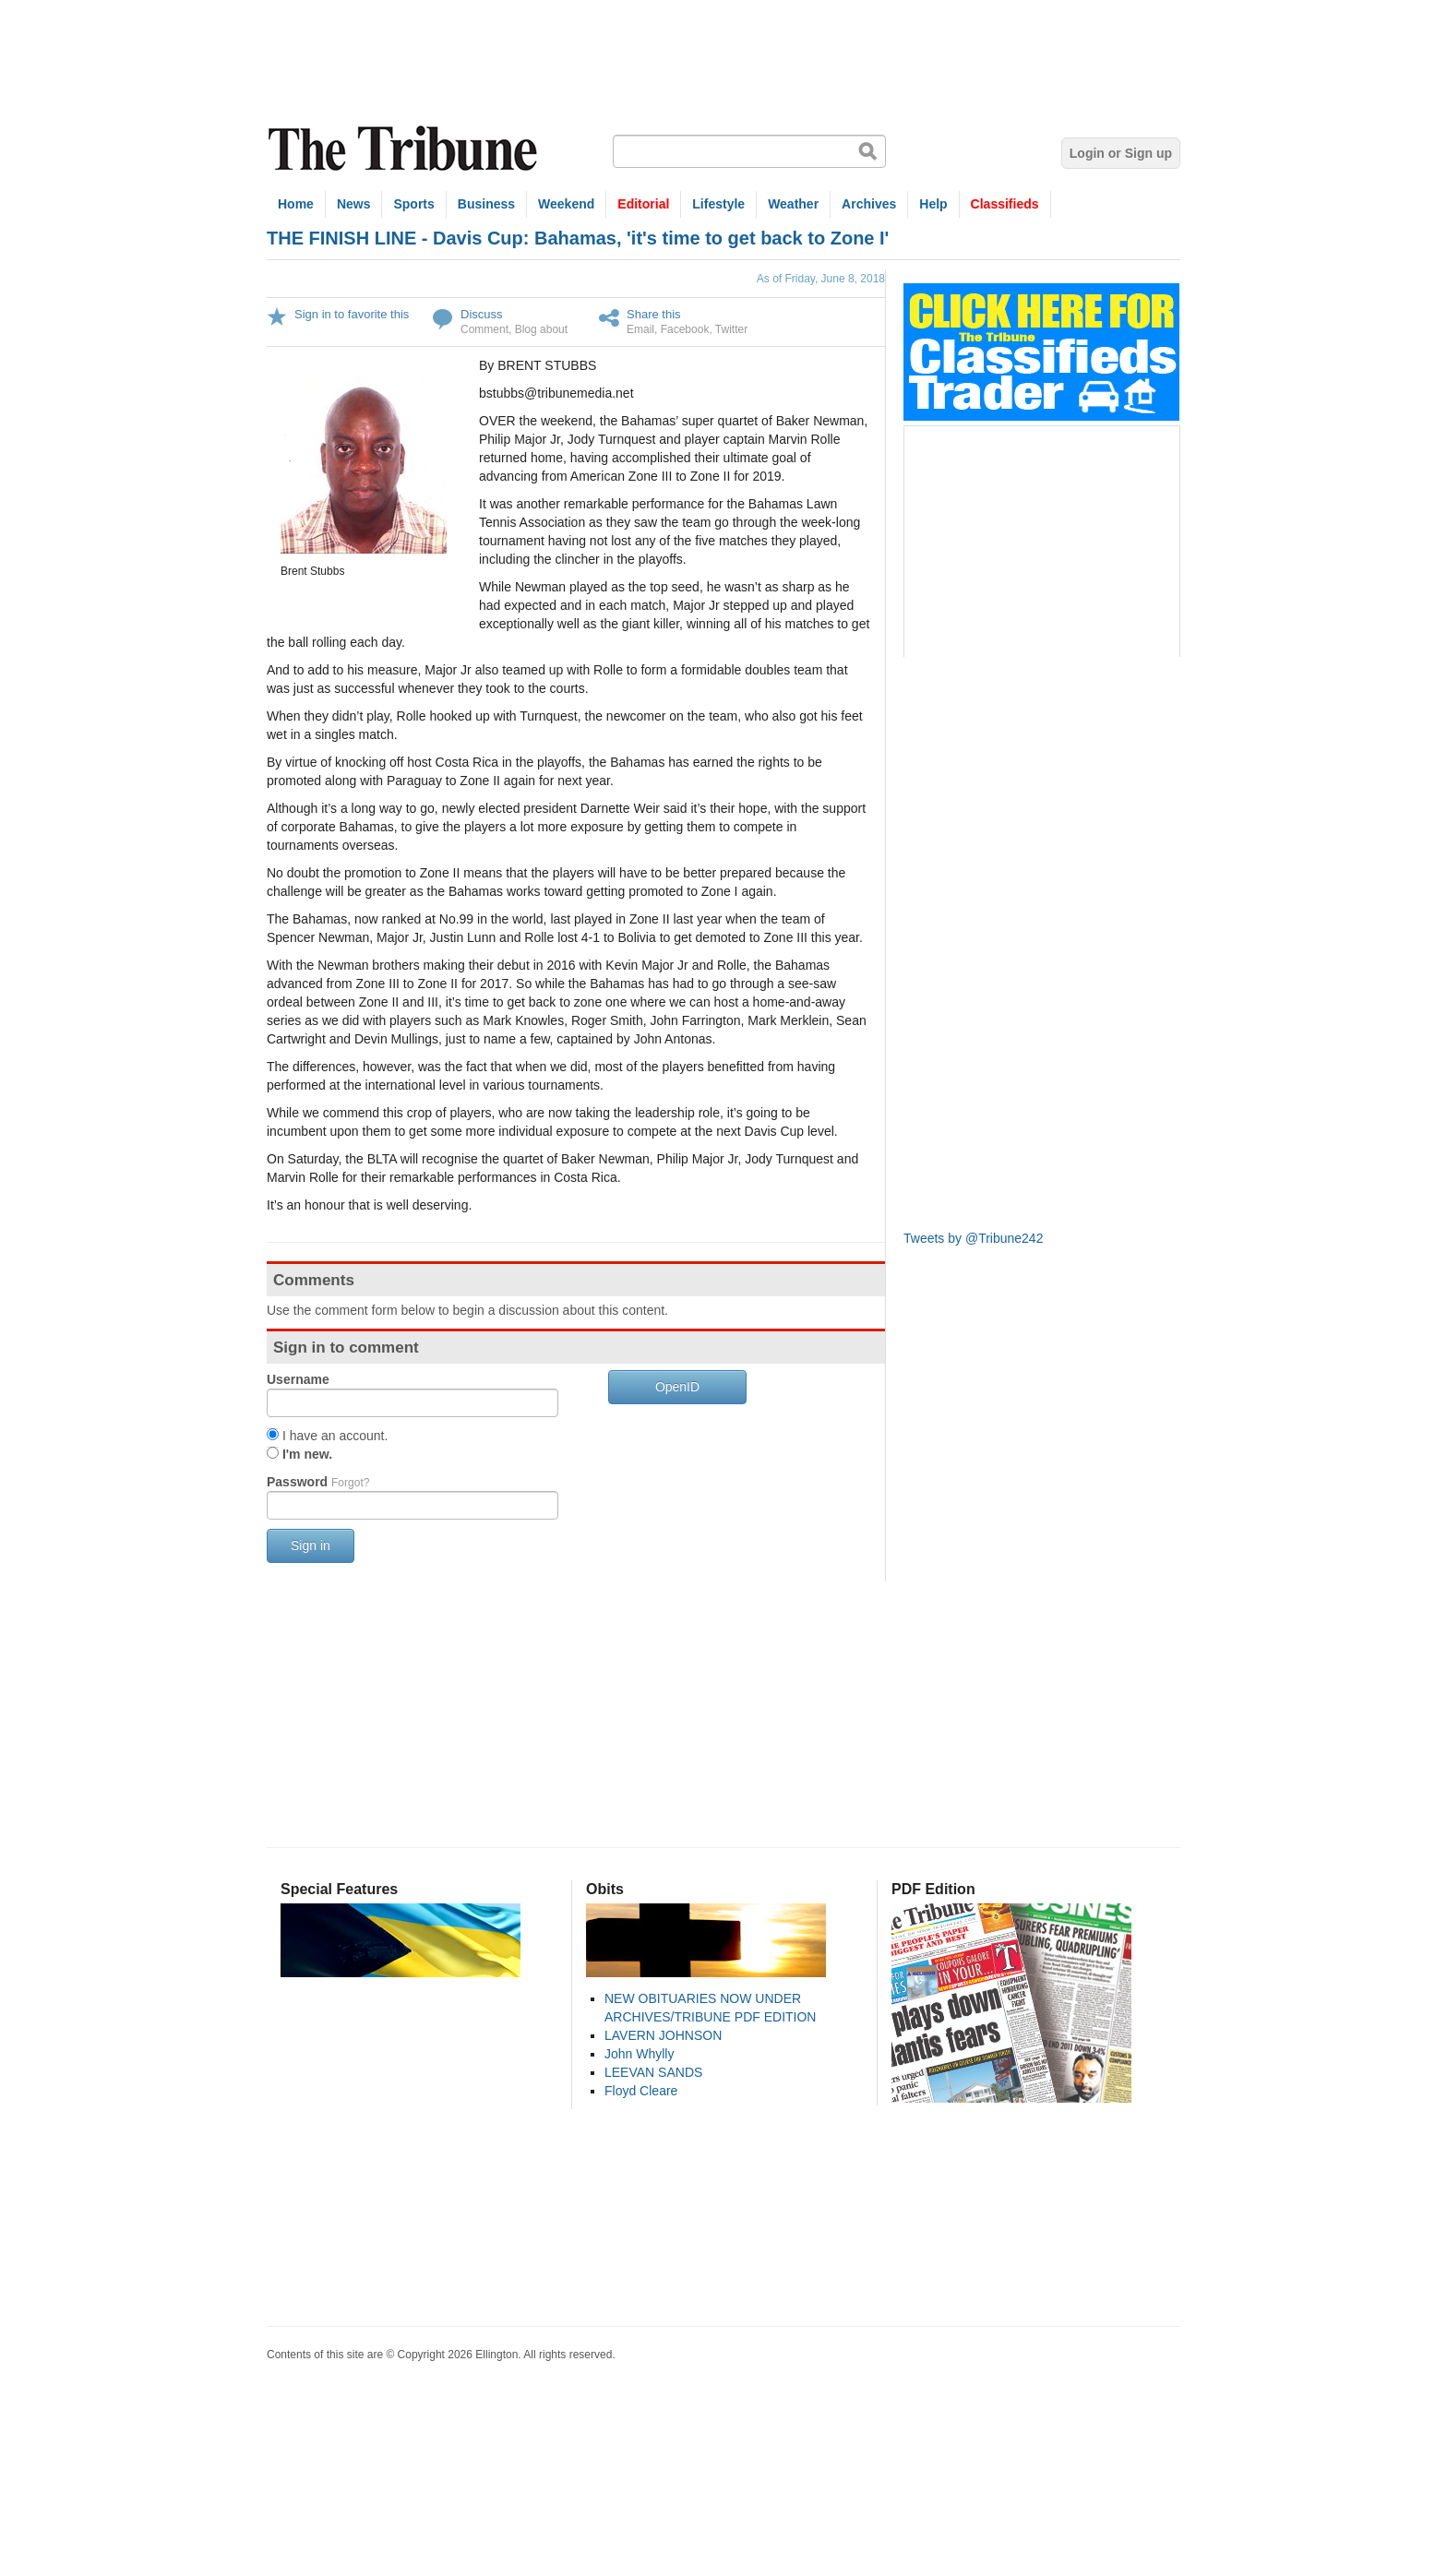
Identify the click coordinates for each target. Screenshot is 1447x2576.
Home (296, 204)
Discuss (481, 314)
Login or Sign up (1121, 153)
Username (298, 1379)
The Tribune (405, 149)
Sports (413, 204)
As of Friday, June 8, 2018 (821, 278)
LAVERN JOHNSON (663, 2035)
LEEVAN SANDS (653, 2072)
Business (486, 204)
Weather (793, 204)
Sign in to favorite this (351, 314)
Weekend (566, 204)
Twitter (731, 329)
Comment (484, 329)
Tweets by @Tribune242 (973, 1238)
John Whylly (639, 2053)
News (354, 204)
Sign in (310, 1545)
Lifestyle (718, 204)
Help (933, 204)
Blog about (541, 329)
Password (318, 1481)
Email (640, 329)
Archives (869, 204)
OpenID (677, 1386)
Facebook (685, 329)
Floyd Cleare (640, 2090)
